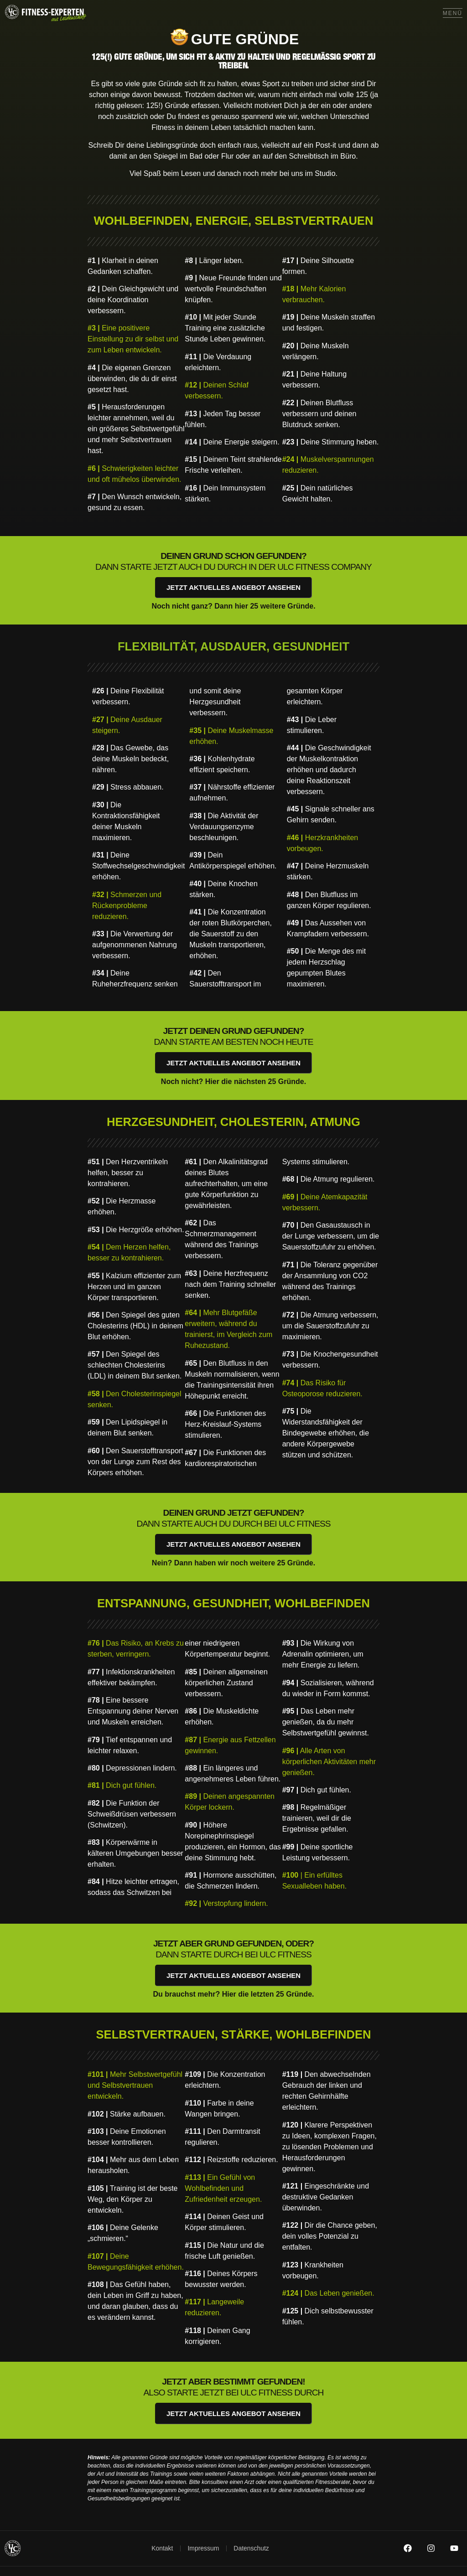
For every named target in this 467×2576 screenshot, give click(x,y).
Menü (452, 13)
